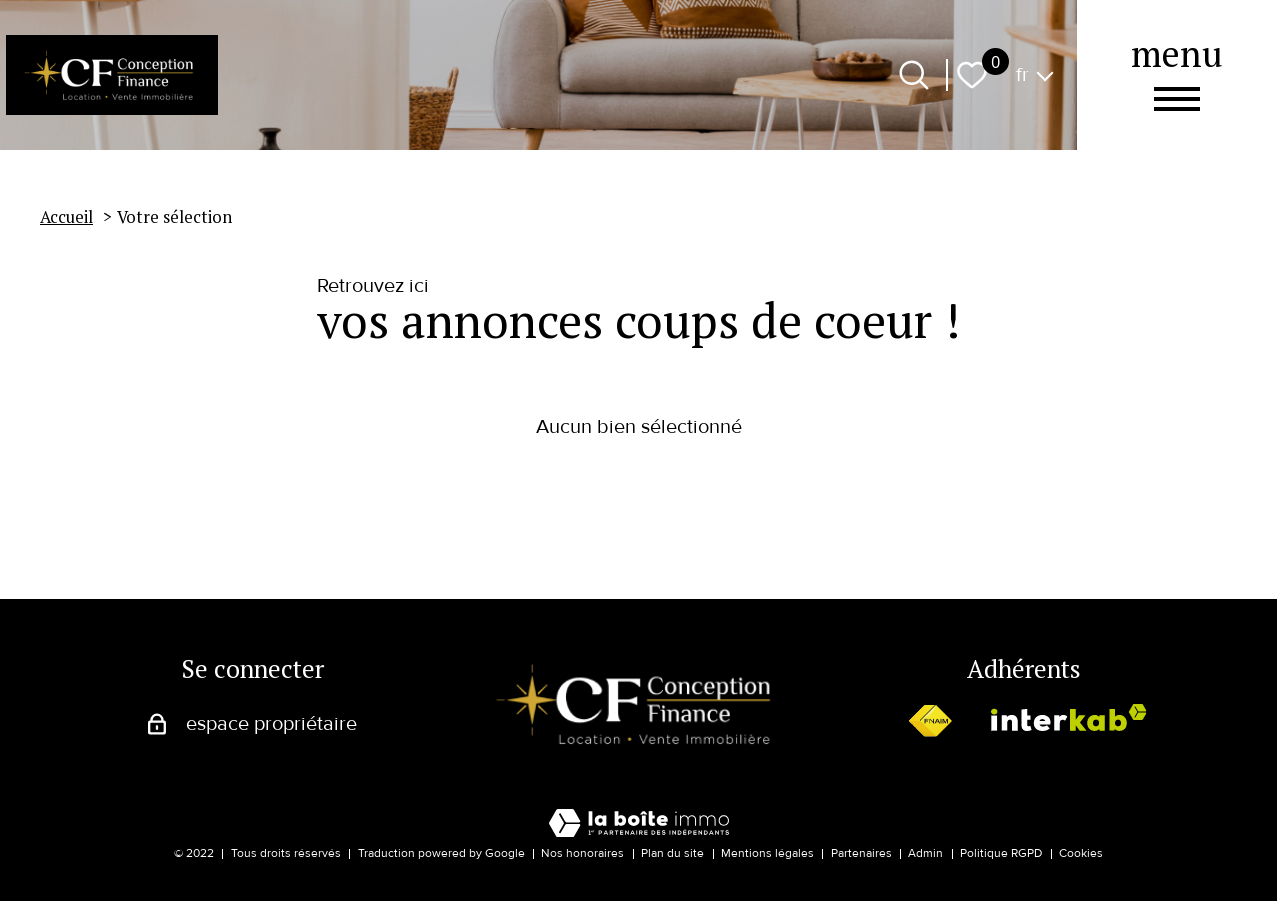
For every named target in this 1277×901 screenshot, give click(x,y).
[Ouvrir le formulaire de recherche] (914, 75)
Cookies (1081, 853)
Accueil (66, 217)
